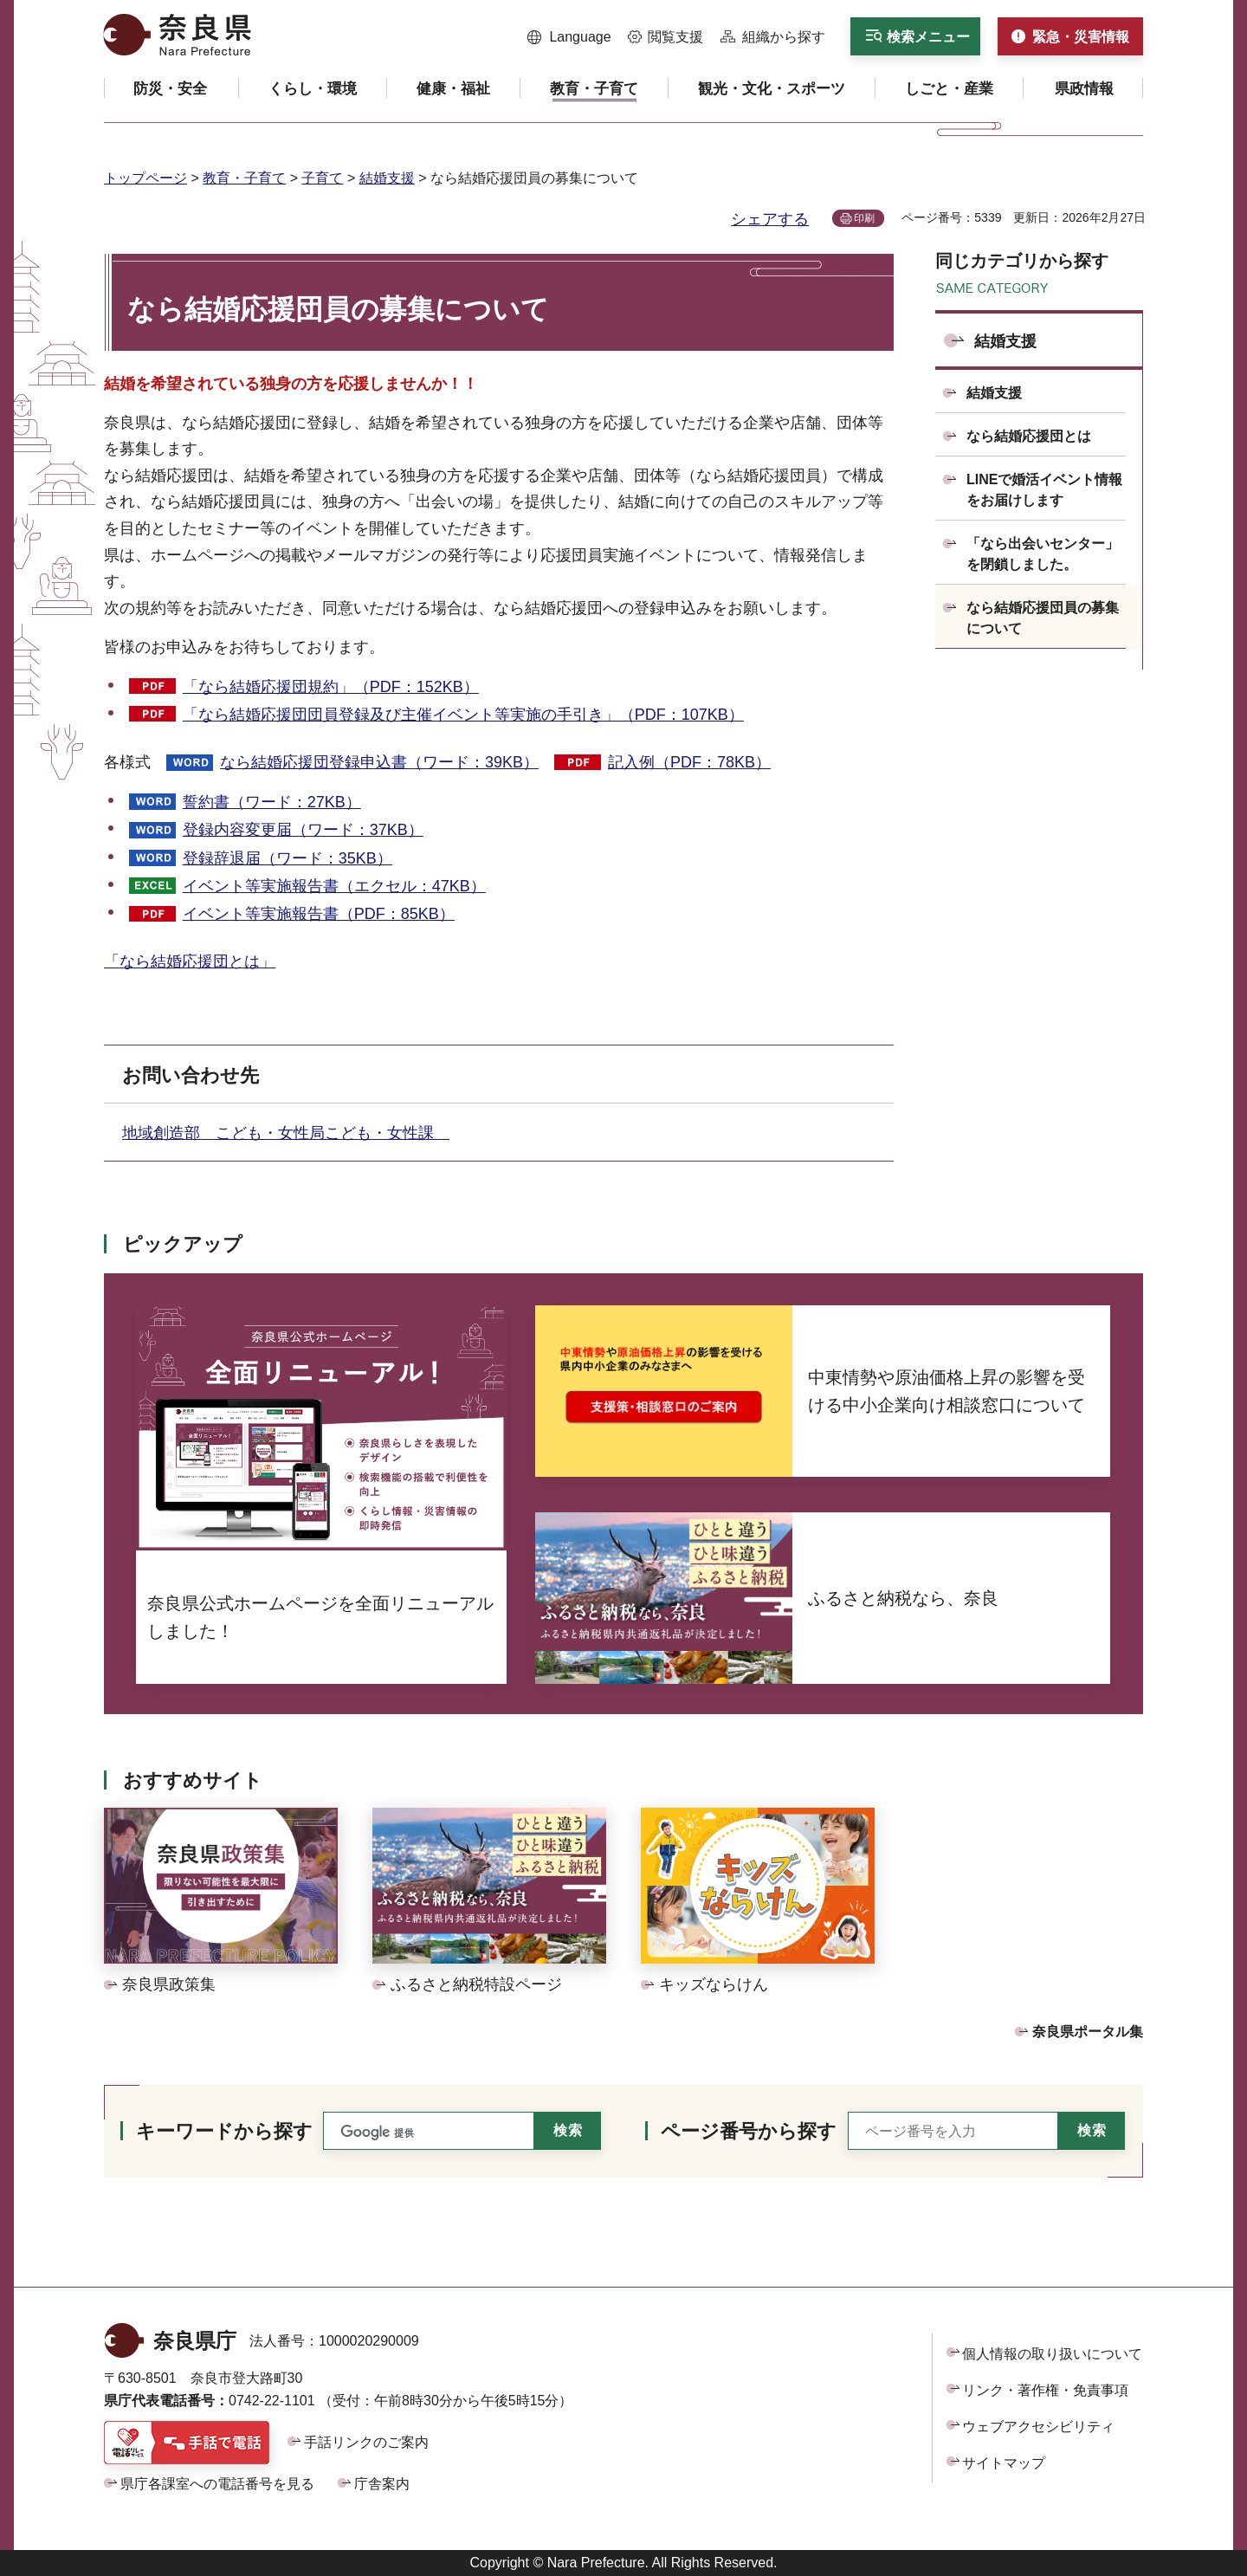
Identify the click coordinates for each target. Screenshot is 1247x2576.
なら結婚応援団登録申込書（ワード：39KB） (379, 762)
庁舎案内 (382, 2483)
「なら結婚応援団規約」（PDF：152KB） (331, 687)
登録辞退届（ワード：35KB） (287, 858)
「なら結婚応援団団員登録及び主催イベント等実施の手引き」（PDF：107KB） (463, 714)
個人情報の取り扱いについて (1052, 2353)
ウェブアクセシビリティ (1038, 2426)
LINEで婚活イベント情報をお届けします (1044, 490)
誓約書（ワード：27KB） (272, 802)
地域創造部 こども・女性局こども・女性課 (285, 1133)
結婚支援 (387, 178)
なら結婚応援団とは (1028, 436)
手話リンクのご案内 (366, 2442)
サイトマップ (1003, 2463)
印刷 (864, 218)
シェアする (770, 219)
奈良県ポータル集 (1087, 2031)
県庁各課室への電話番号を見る (217, 2483)
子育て (322, 178)
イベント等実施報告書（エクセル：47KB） (334, 886)
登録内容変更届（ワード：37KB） (303, 829)
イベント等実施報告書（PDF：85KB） (319, 913)
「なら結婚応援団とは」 (189, 961)
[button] (569, 37)
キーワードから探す (224, 2131)
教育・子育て (244, 178)
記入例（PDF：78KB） (689, 762)
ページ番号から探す (749, 2131)
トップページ (145, 178)
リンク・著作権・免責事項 (1045, 2390)
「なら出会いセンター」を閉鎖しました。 (1042, 554)
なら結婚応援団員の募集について (1042, 618)
